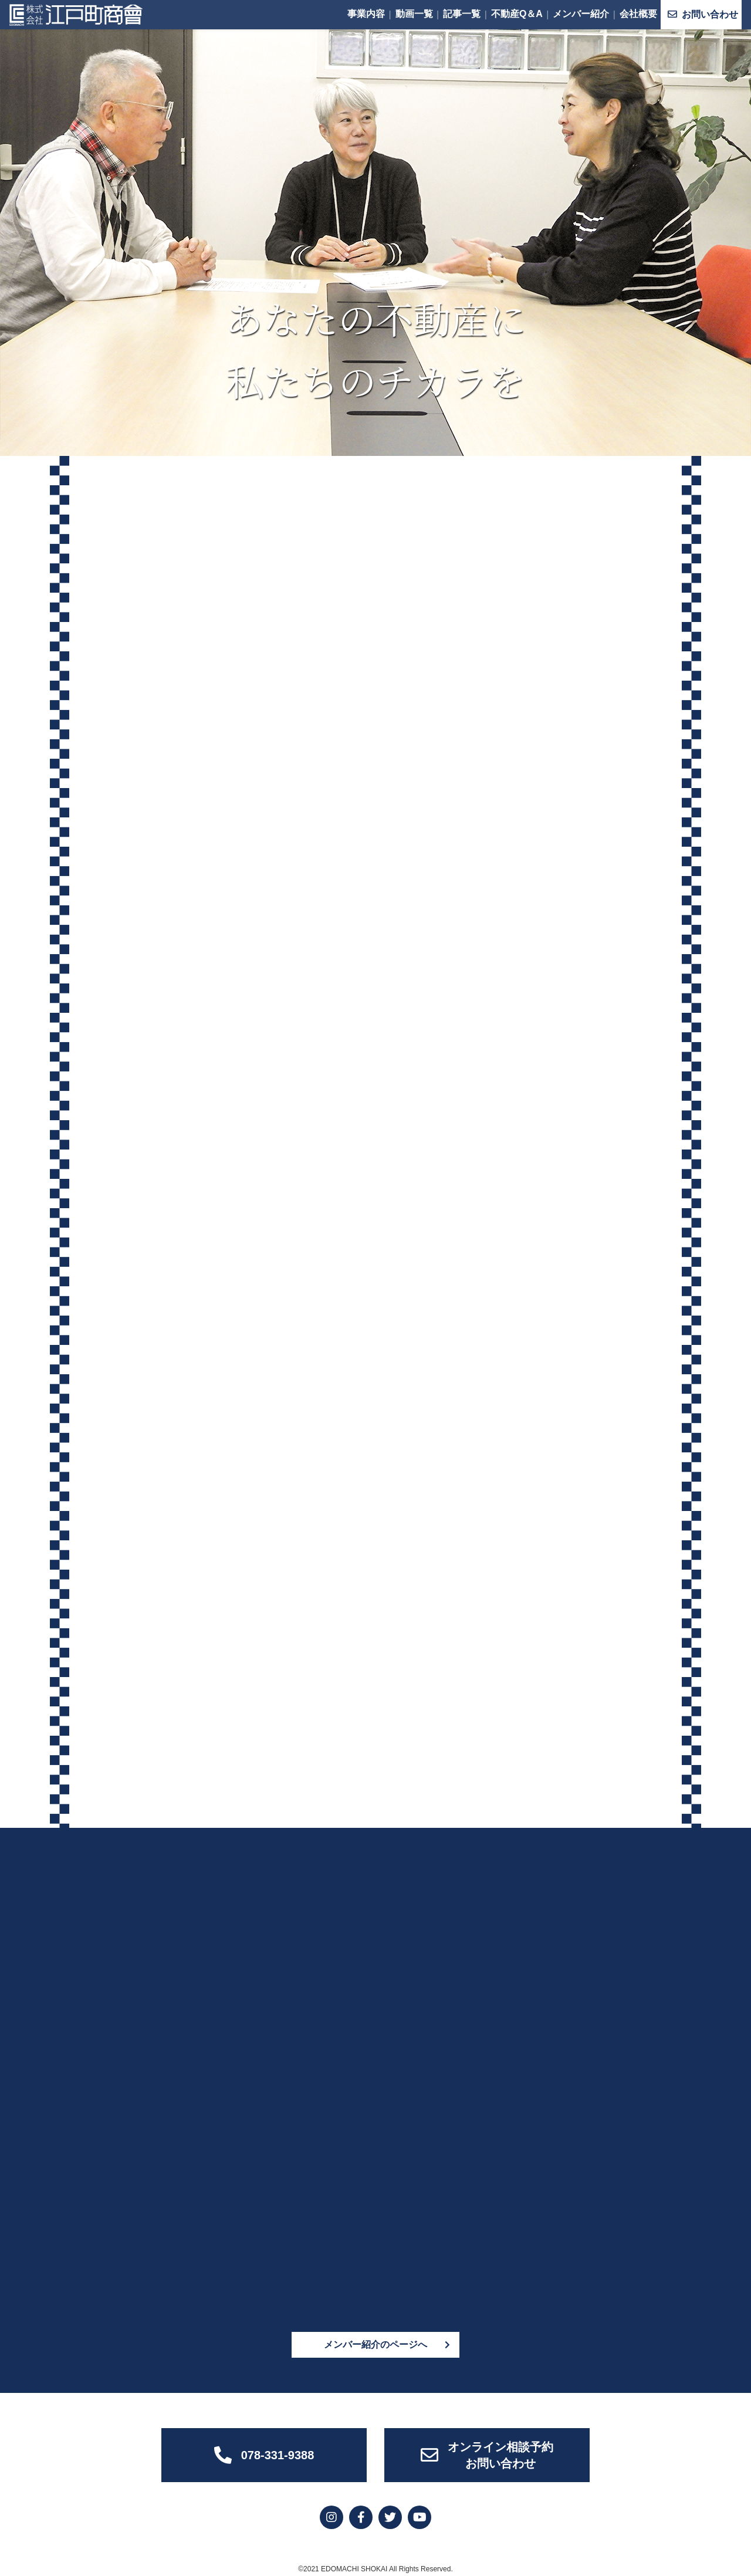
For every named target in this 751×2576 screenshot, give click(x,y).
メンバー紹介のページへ (375, 2339)
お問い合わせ (703, 14)
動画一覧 (414, 14)
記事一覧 (462, 14)
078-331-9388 (264, 2450)
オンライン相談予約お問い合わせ (487, 2450)
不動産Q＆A (517, 14)
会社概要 (638, 14)
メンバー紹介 (581, 14)
